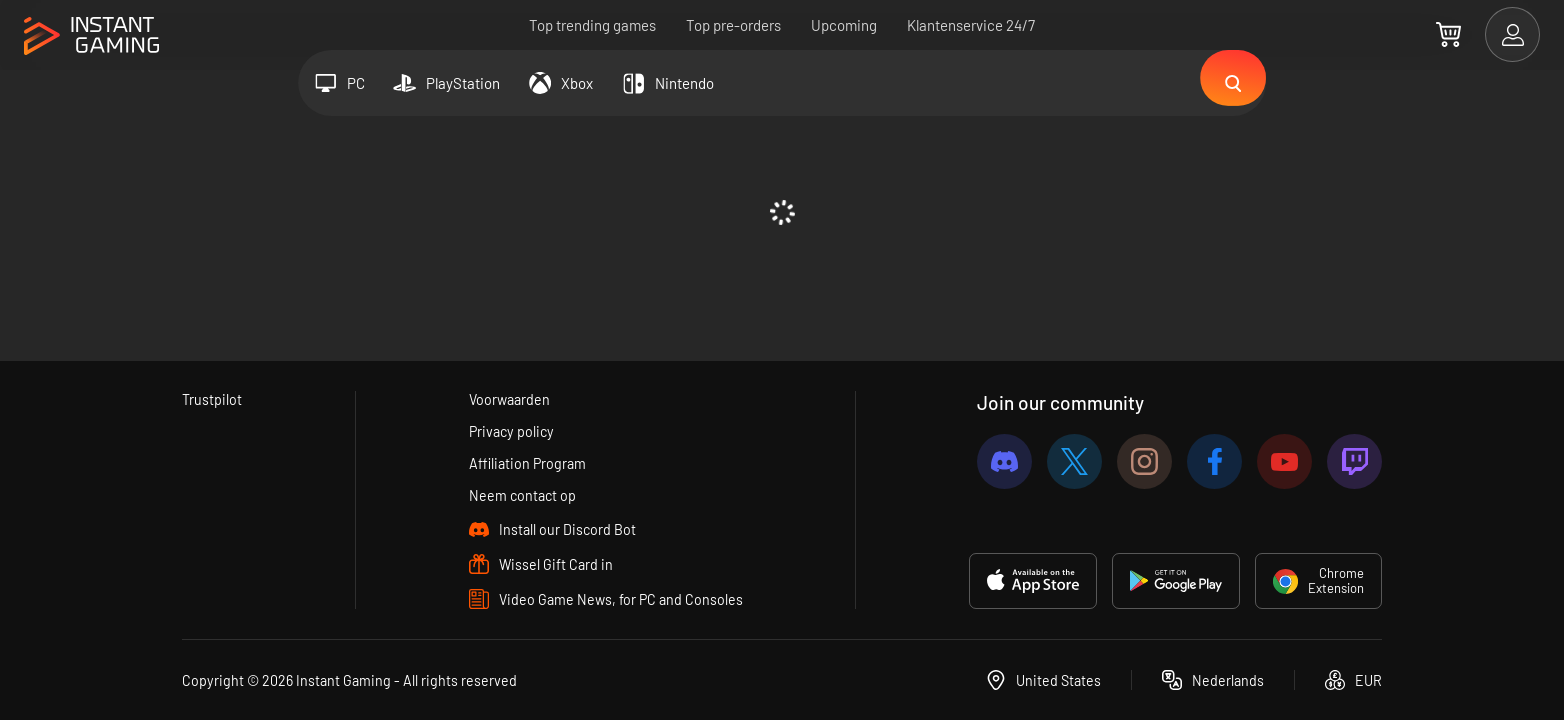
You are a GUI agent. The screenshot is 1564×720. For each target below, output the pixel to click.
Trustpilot (212, 396)
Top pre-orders (733, 25)
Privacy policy (511, 429)
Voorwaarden (509, 396)
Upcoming (844, 25)
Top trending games (592, 25)
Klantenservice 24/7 (971, 25)
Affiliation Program (527, 462)
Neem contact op (522, 495)
